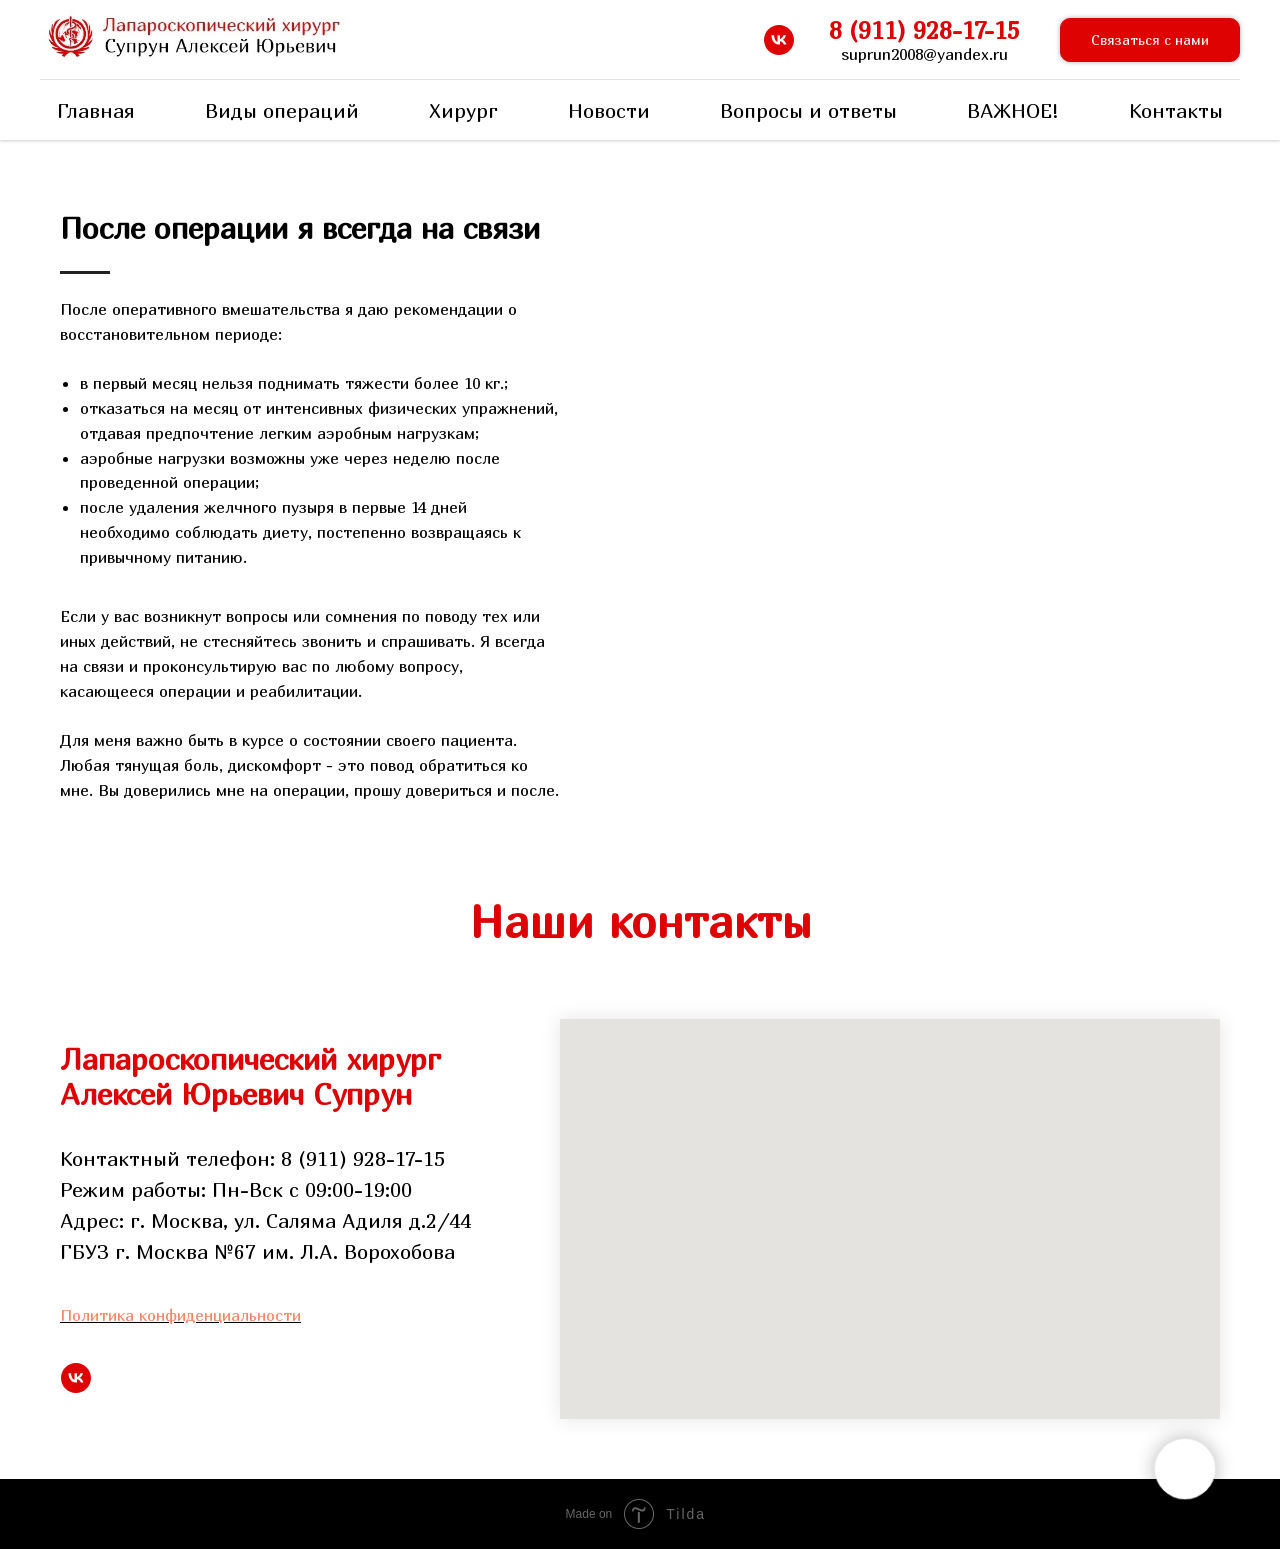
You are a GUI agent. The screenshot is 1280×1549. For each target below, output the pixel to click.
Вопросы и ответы (808, 110)
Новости (609, 110)
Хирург (463, 110)
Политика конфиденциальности (180, 1315)
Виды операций (282, 110)
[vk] (779, 40)
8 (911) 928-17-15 (924, 30)
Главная (96, 110)
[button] (1150, 40)
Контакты (1176, 110)
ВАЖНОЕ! (1013, 110)
